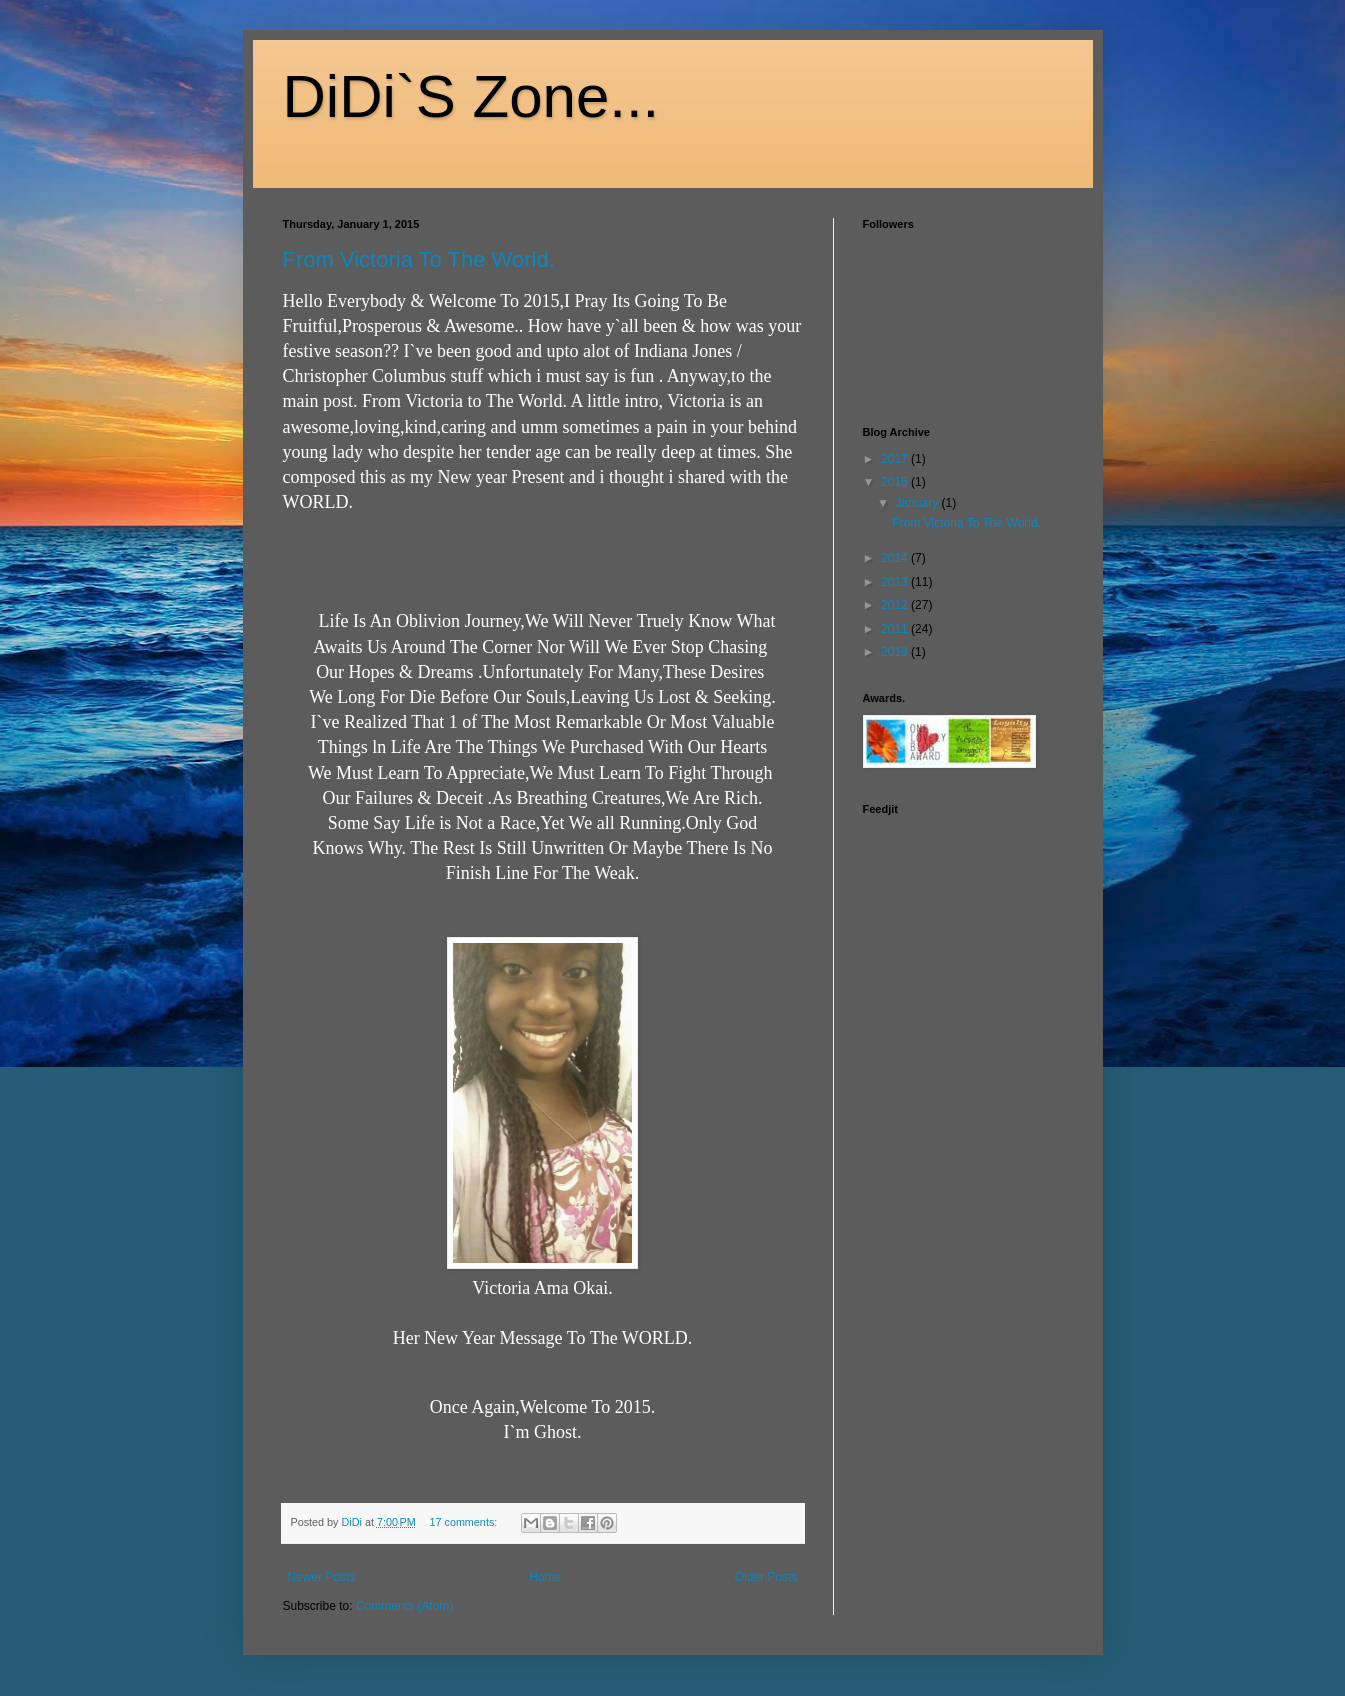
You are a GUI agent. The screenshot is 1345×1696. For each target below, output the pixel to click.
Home (545, 1577)
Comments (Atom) (404, 1606)
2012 (896, 605)
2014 (896, 558)
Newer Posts (322, 1577)
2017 (896, 459)
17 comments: (464, 1522)
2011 (896, 629)
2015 (896, 482)
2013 (896, 582)
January (918, 503)
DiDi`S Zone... (471, 96)
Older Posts (766, 1577)
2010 (896, 652)
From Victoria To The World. (419, 259)
